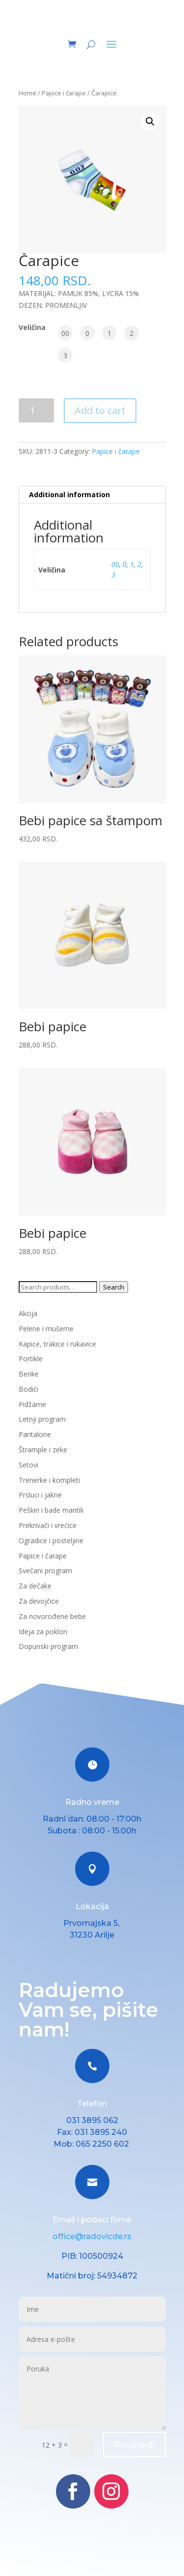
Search (113, 1287)
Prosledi (134, 2445)
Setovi (28, 1464)
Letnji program (42, 1419)
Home (27, 93)
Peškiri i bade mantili (51, 1510)
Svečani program (45, 1570)
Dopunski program (48, 1646)
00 (115, 564)
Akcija (28, 1313)
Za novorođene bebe (52, 1616)
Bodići (28, 1389)
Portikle (31, 1358)
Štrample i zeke (43, 1449)
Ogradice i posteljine (51, 1540)
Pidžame (32, 1404)
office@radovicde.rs (92, 2236)
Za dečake (35, 1585)
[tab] (92, 495)
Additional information (69, 494)
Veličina (32, 327)
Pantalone (35, 1434)
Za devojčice (39, 1601)
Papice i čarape (64, 93)
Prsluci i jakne (40, 1494)
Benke (29, 1373)
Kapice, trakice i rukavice (57, 1343)
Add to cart (100, 410)
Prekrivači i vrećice (48, 1525)
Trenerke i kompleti (49, 1480)
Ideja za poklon (43, 1631)
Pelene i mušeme (46, 1328)
